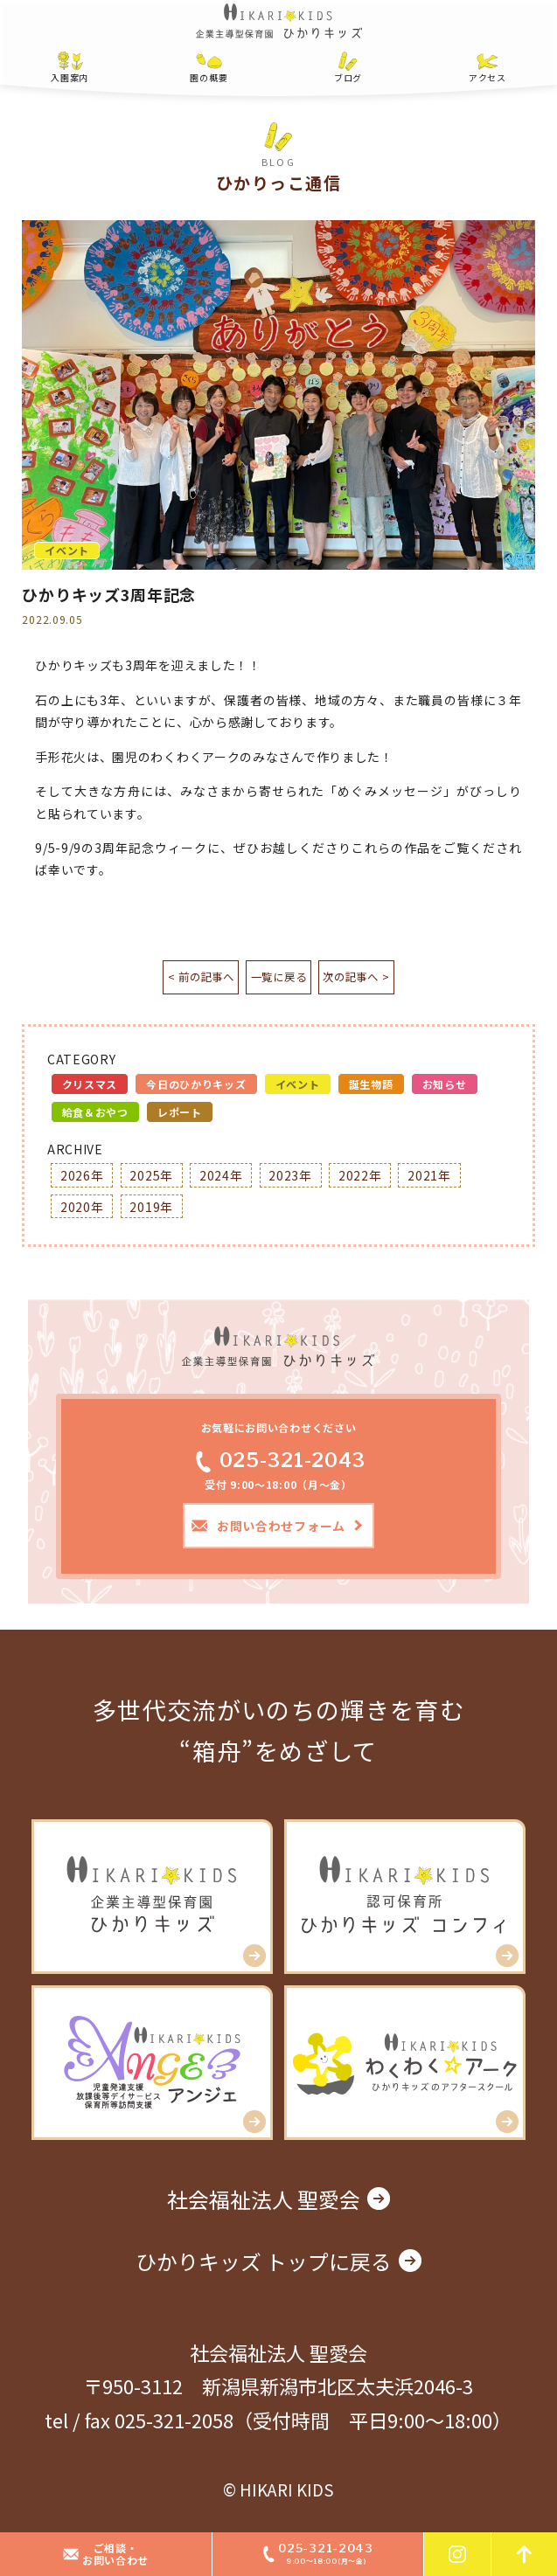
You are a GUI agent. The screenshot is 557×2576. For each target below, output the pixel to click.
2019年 (151, 1208)
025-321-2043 (278, 1462)
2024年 (221, 1178)
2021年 (429, 1178)
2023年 (290, 1178)
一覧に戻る (279, 978)
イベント (297, 1086)
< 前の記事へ (163, 978)
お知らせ (444, 1086)
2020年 (82, 1208)
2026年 (82, 1178)
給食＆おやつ (95, 1114)
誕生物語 (371, 1086)
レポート (179, 1114)
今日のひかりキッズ (196, 1086)
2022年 (360, 1178)
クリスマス (90, 1086)
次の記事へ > (393, 978)
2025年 (151, 1178)
